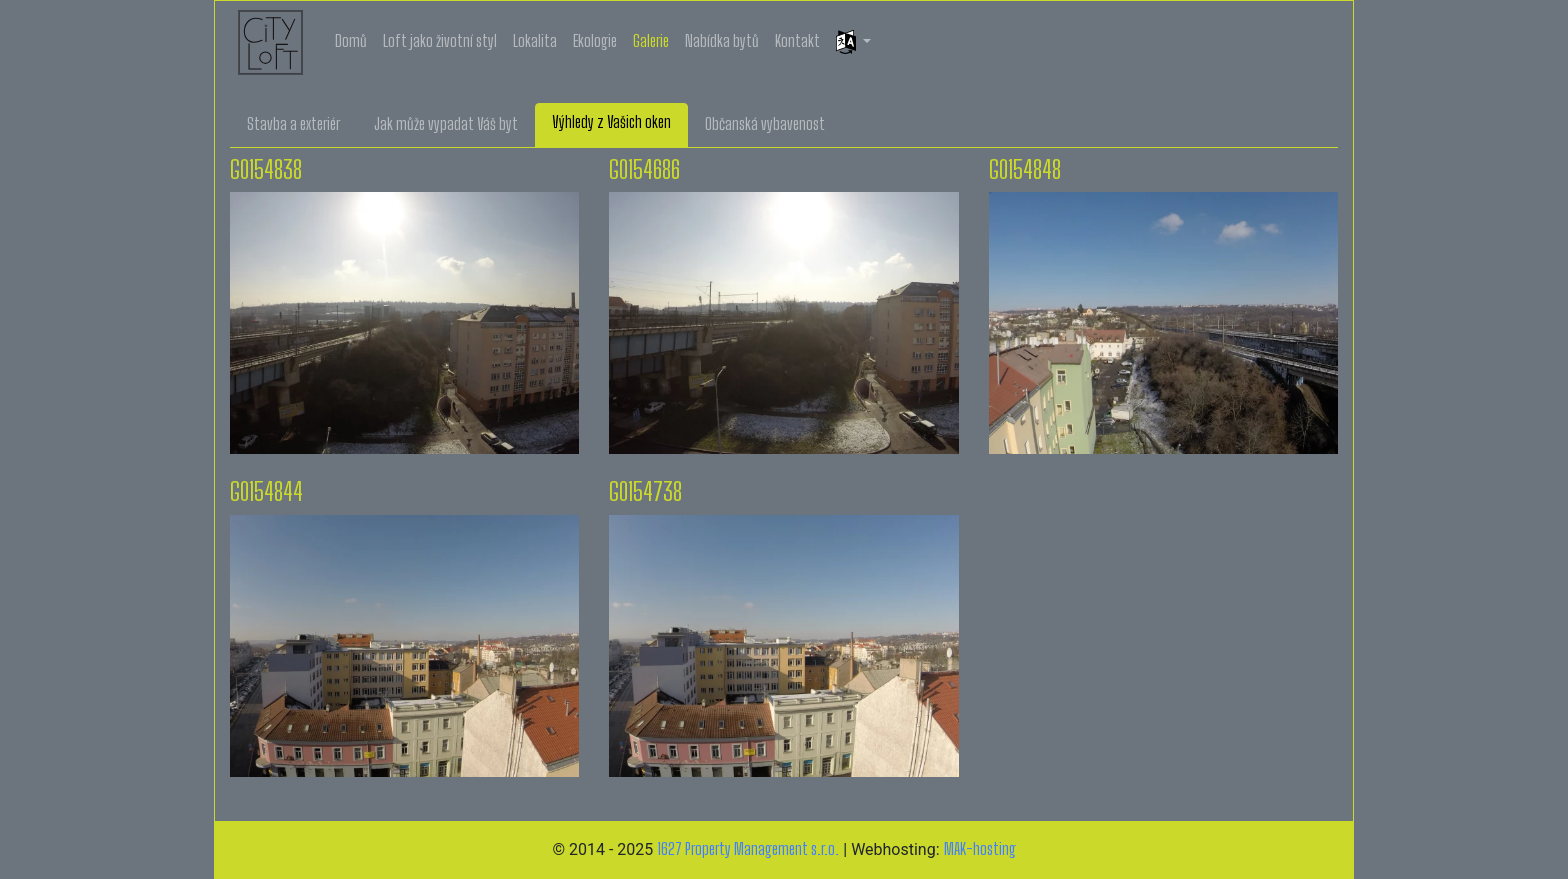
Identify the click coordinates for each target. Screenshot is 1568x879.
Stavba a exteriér (293, 123)
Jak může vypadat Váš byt (446, 123)
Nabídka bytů (722, 40)
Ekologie (595, 40)
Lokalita (535, 40)
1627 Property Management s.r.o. (748, 848)
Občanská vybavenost (765, 123)
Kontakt (797, 40)
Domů (351, 40)
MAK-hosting (980, 848)
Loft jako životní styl (440, 40)
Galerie (651, 40)
